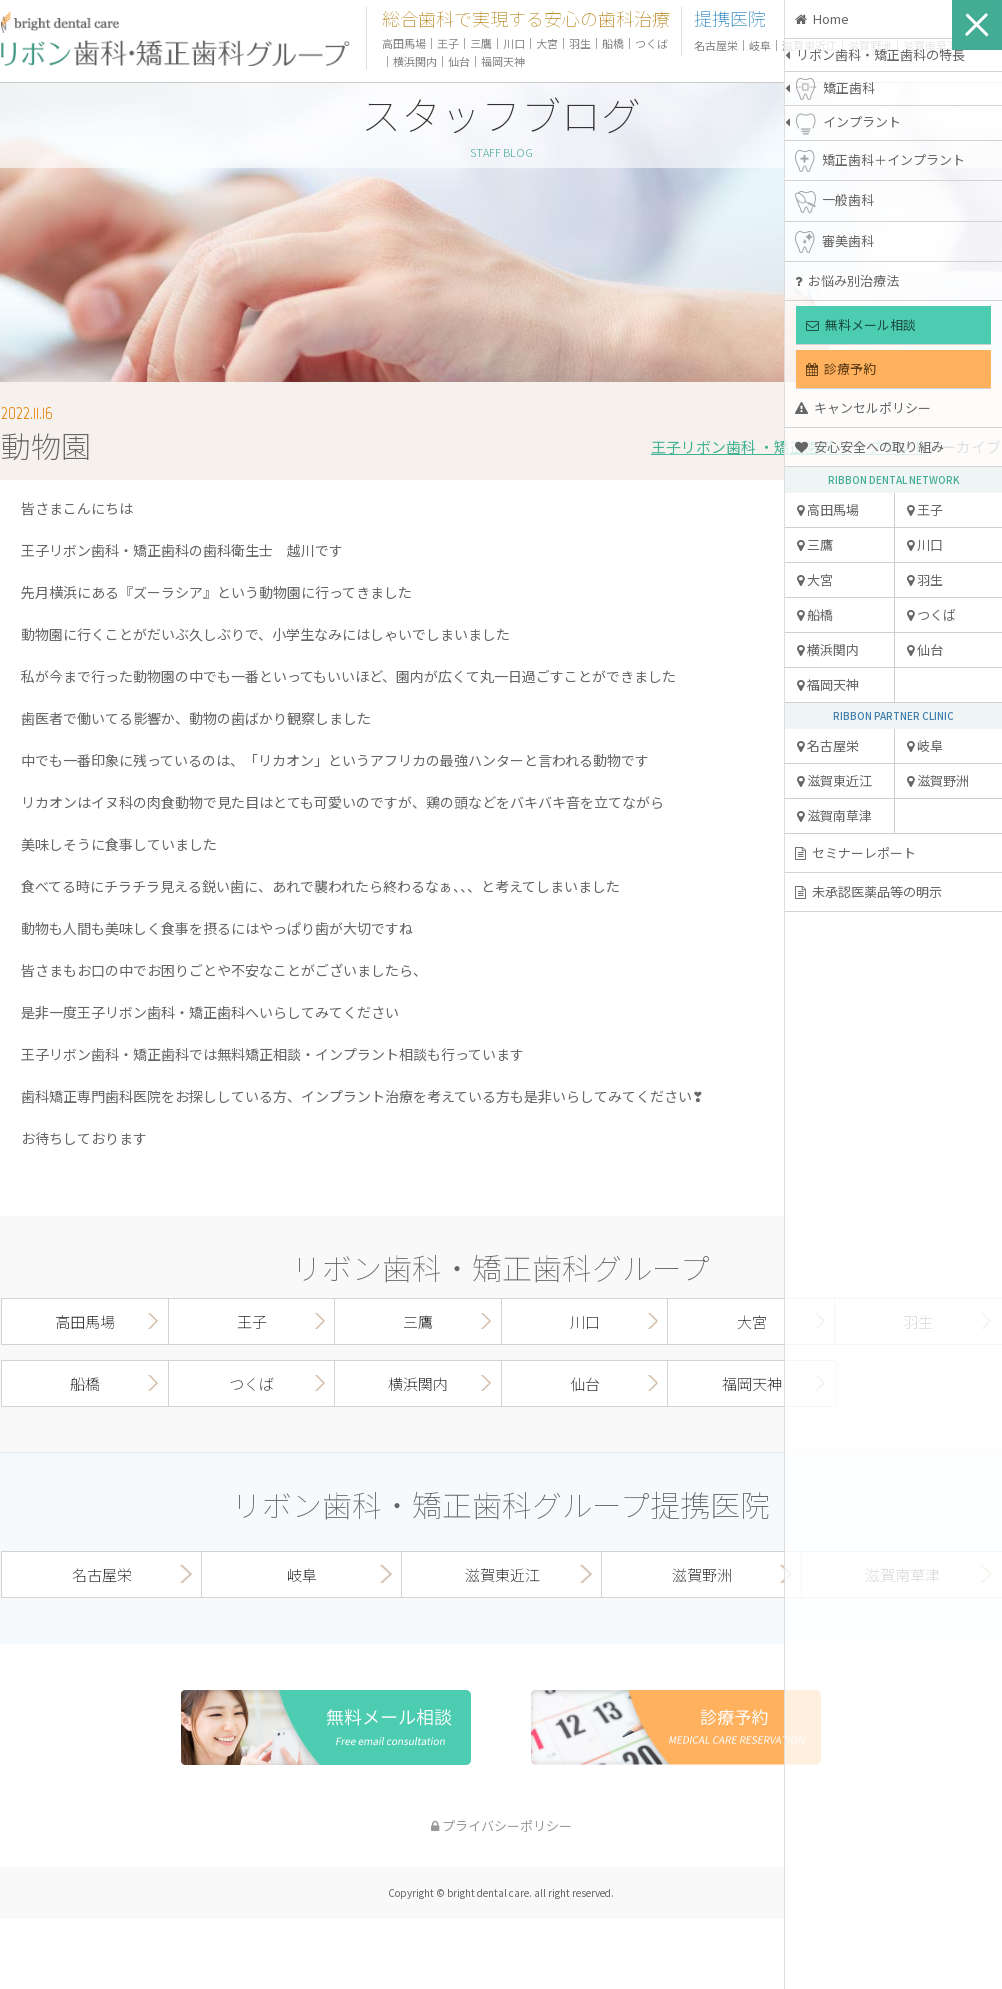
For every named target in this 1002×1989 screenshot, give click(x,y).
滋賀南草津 (834, 815)
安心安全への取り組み (869, 446)
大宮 (815, 579)
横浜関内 (828, 649)
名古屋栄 (828, 745)
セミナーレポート (855, 852)
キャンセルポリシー (863, 407)
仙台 (925, 649)
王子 (925, 509)
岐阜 (925, 745)
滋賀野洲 (938, 780)
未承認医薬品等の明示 (868, 891)
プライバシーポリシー (501, 1825)
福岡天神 (828, 684)
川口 (925, 544)
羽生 (925, 579)
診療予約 (841, 368)
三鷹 (815, 544)
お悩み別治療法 (847, 280)
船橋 (815, 614)
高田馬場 (828, 509)
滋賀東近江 (834, 780)
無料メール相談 (861, 324)
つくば (931, 614)
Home (822, 18)
